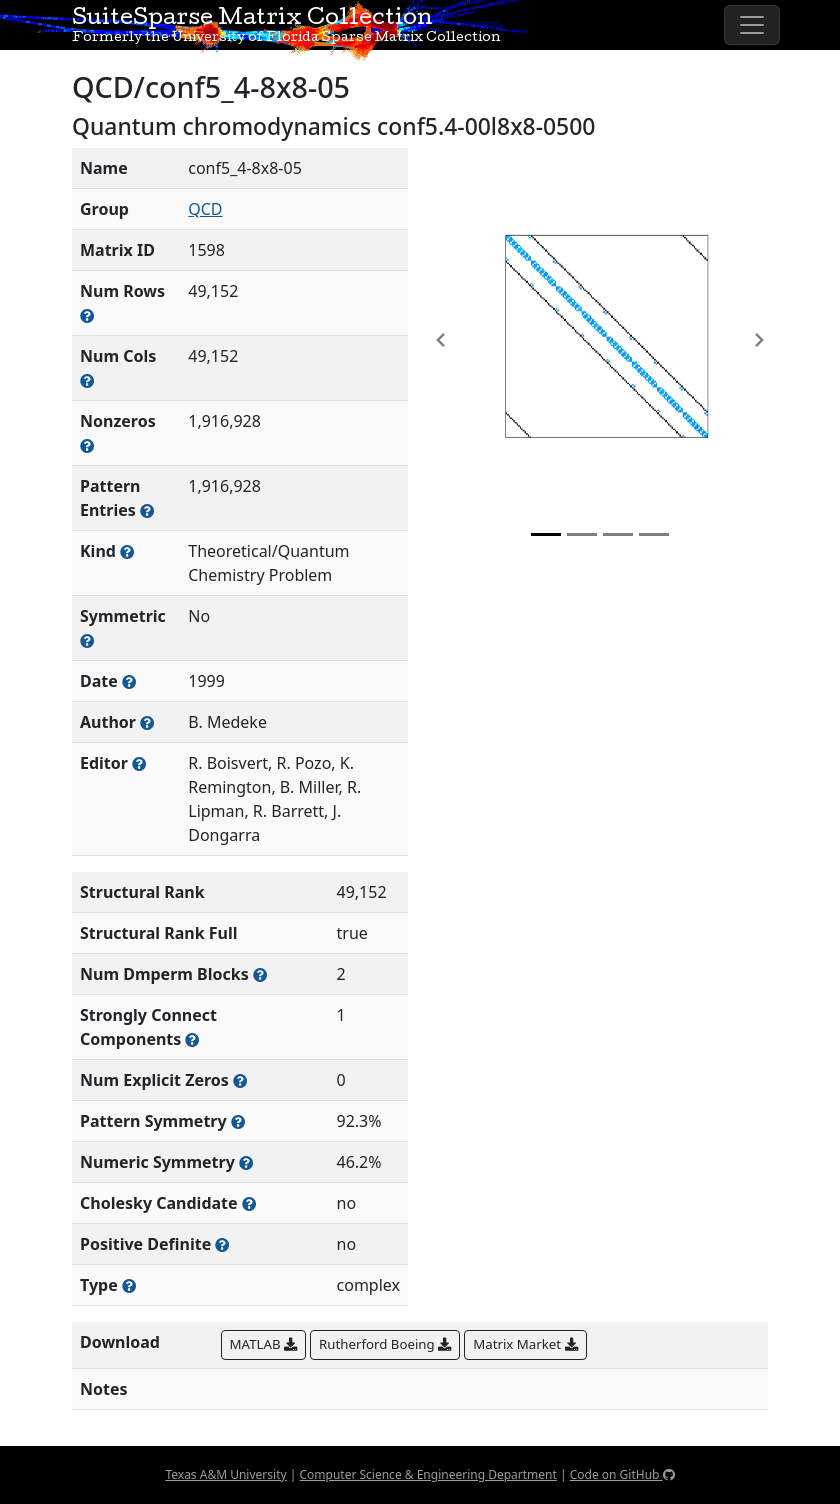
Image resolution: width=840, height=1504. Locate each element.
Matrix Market (525, 1344)
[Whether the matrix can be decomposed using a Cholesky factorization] (249, 1203)
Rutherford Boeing (385, 1344)
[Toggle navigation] (752, 25)
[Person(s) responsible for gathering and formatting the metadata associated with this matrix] (139, 763)
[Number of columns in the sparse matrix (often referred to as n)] (87, 380)
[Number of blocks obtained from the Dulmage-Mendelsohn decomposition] (260, 974)
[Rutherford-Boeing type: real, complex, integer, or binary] (129, 1285)
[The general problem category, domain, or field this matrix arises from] (127, 551)
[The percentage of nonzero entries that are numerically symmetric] (246, 1162)
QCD (205, 209)
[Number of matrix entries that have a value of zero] (240, 1080)
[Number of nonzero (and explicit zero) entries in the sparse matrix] (147, 510)
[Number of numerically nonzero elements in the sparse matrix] (87, 445)
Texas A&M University (225, 1474)
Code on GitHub (622, 1474)
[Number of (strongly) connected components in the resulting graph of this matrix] (192, 1039)
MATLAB (263, 1344)
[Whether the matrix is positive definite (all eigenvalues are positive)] (222, 1244)
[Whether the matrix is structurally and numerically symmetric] (87, 640)
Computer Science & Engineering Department (427, 1474)
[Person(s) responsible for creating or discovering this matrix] (147, 722)
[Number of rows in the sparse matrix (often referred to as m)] (87, 315)
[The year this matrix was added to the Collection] (129, 681)
